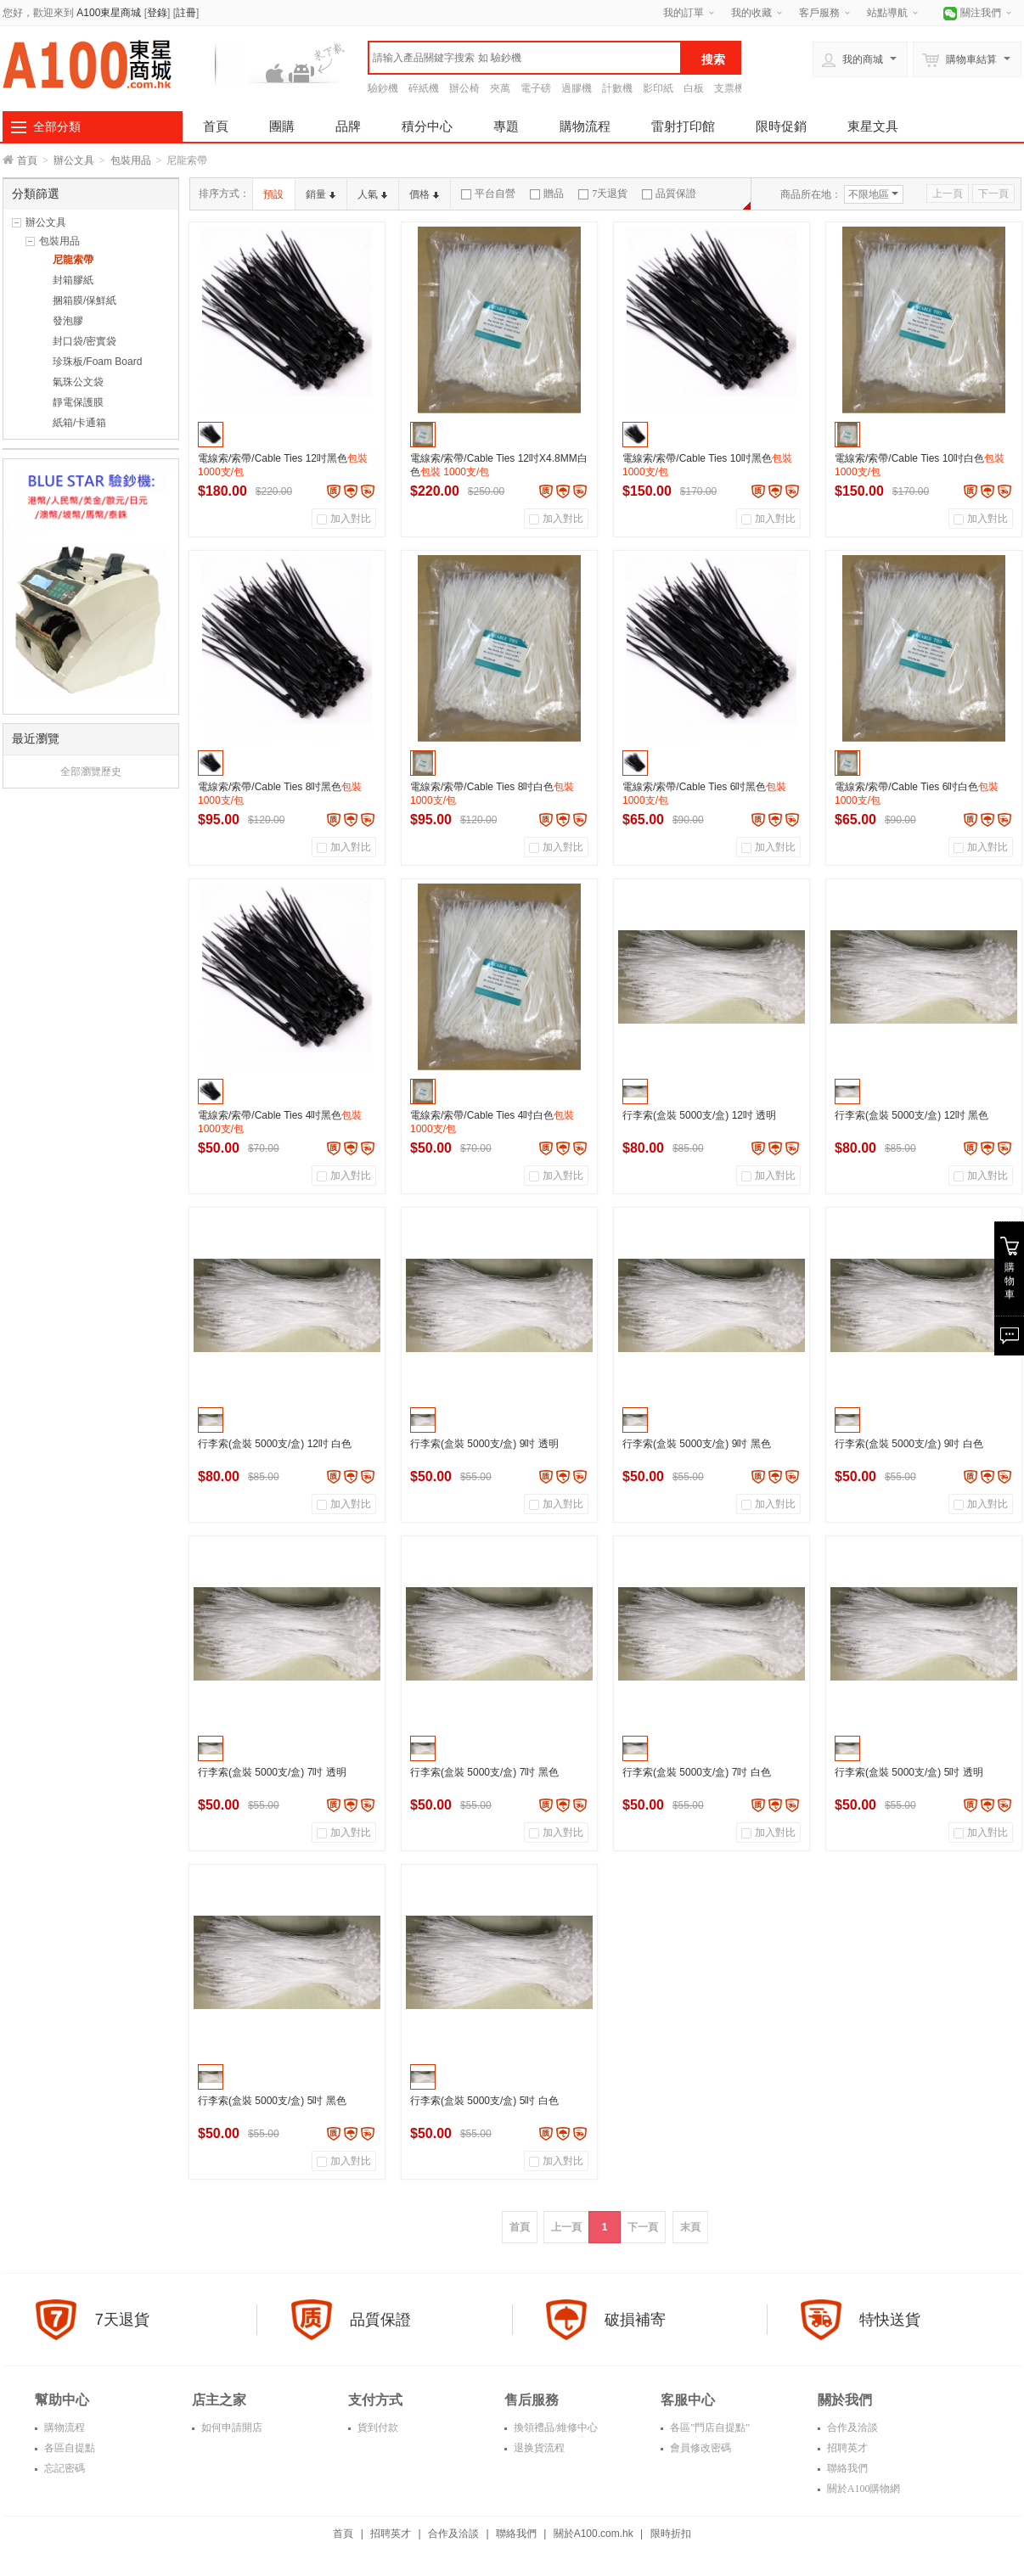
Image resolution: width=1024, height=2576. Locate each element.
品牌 (348, 126)
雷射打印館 (683, 126)
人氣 (372, 194)
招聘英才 (846, 2448)
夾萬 (500, 88)
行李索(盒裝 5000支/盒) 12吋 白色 (275, 1444)
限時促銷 (781, 126)
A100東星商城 (108, 13)
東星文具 (872, 126)
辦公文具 (73, 160)
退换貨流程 (538, 2448)
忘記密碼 (63, 2468)
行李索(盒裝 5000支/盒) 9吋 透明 (484, 1444)
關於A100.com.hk (593, 2534)
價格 (424, 194)
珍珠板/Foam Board (97, 362)
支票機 (729, 88)
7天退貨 (602, 193)
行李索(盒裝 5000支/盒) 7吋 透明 (272, 1772)
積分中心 (427, 126)
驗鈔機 (383, 88)
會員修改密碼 (699, 2448)
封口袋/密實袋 (84, 341)
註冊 (186, 13)
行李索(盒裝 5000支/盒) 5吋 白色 (484, 2101)
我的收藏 (751, 13)
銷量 (320, 194)
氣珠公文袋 (78, 382)
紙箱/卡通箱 (79, 423)
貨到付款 (376, 2427)
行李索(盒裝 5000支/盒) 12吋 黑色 (911, 1115)
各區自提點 (68, 2448)
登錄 (157, 13)
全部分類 (57, 126)
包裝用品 (130, 160)
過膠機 (576, 88)
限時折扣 (670, 2534)
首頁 (215, 126)
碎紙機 (423, 88)
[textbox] (524, 57)
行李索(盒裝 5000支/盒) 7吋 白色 (696, 1772)
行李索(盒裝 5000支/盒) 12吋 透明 (699, 1115)
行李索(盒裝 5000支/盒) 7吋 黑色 (484, 1772)
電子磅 (535, 88)
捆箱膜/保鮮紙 (84, 300)
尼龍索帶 (73, 260)
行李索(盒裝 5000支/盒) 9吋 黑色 (696, 1444)
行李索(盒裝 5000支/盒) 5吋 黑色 (272, 2101)
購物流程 (585, 126)
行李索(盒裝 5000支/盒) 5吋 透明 (909, 1772)
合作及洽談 (851, 2427)
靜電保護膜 (78, 402)
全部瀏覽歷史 (90, 771)
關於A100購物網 (862, 2489)
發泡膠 (68, 321)
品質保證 (669, 193)
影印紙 (658, 88)
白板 (694, 88)
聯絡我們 (846, 2468)
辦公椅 (464, 88)
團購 (282, 126)
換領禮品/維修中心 (554, 2427)
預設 (273, 194)
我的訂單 (683, 13)
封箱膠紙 (73, 280)
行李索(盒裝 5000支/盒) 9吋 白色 (909, 1444)
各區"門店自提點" (708, 2427)
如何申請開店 (230, 2427)
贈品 (547, 193)
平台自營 (488, 193)
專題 (506, 126)
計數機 (617, 88)
